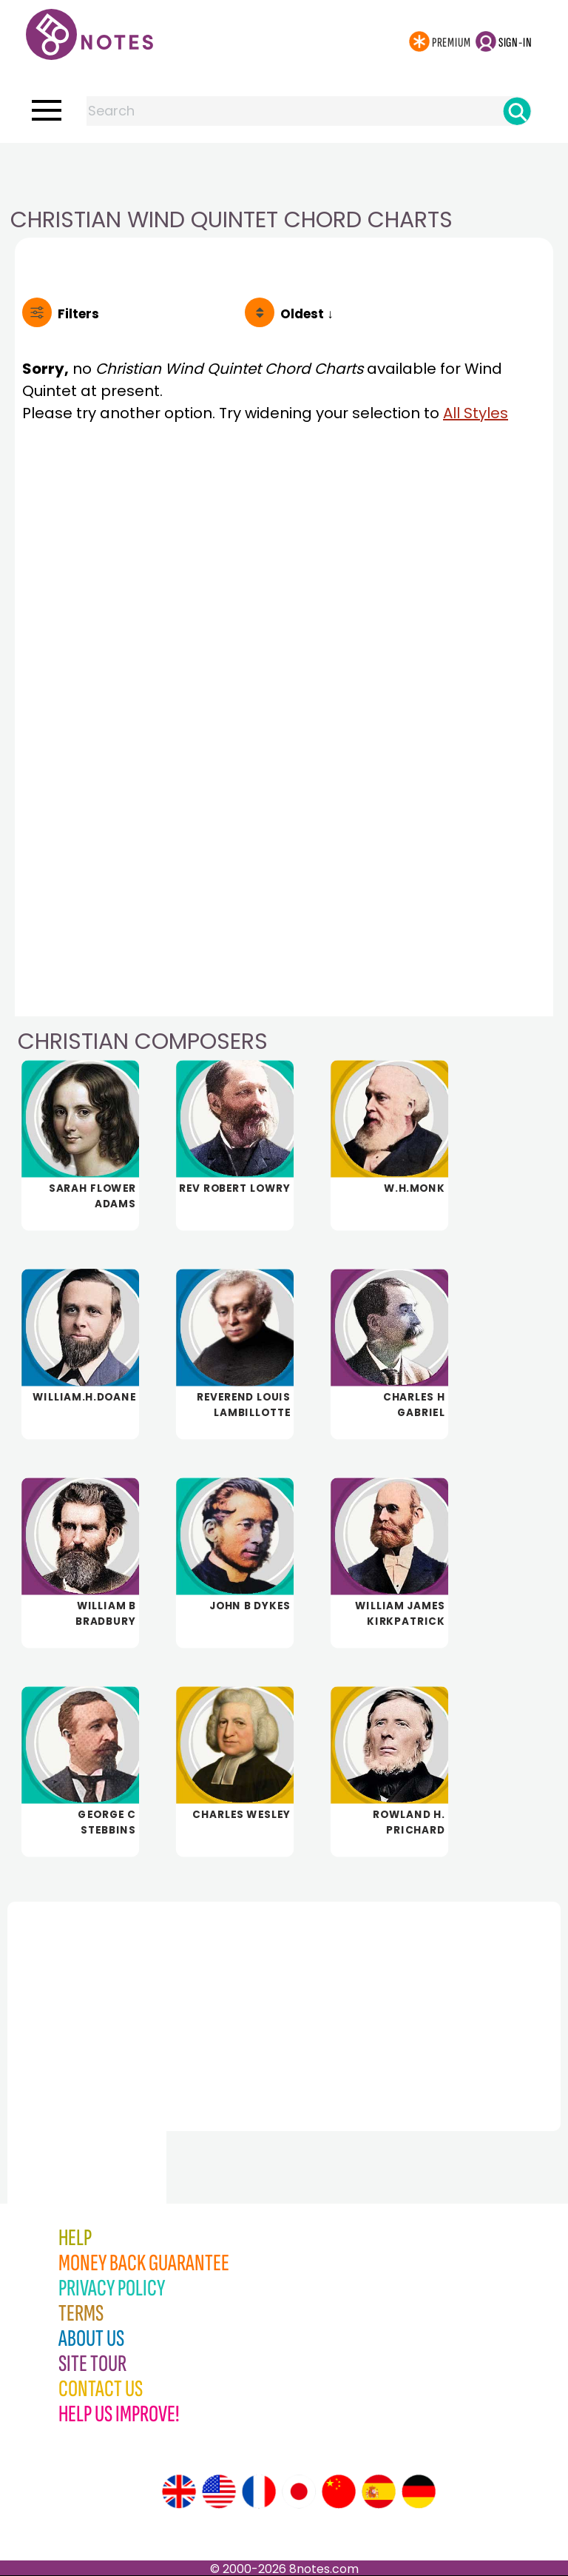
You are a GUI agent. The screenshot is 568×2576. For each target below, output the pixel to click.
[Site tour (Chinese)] (338, 2491)
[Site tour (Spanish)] (378, 2491)
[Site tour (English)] (178, 2491)
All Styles (475, 413)
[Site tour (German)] (418, 2491)
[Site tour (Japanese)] (298, 2491)
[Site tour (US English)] (218, 2491)
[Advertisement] (284, 172)
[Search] (517, 111)
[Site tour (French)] (258, 2491)
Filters (78, 314)
